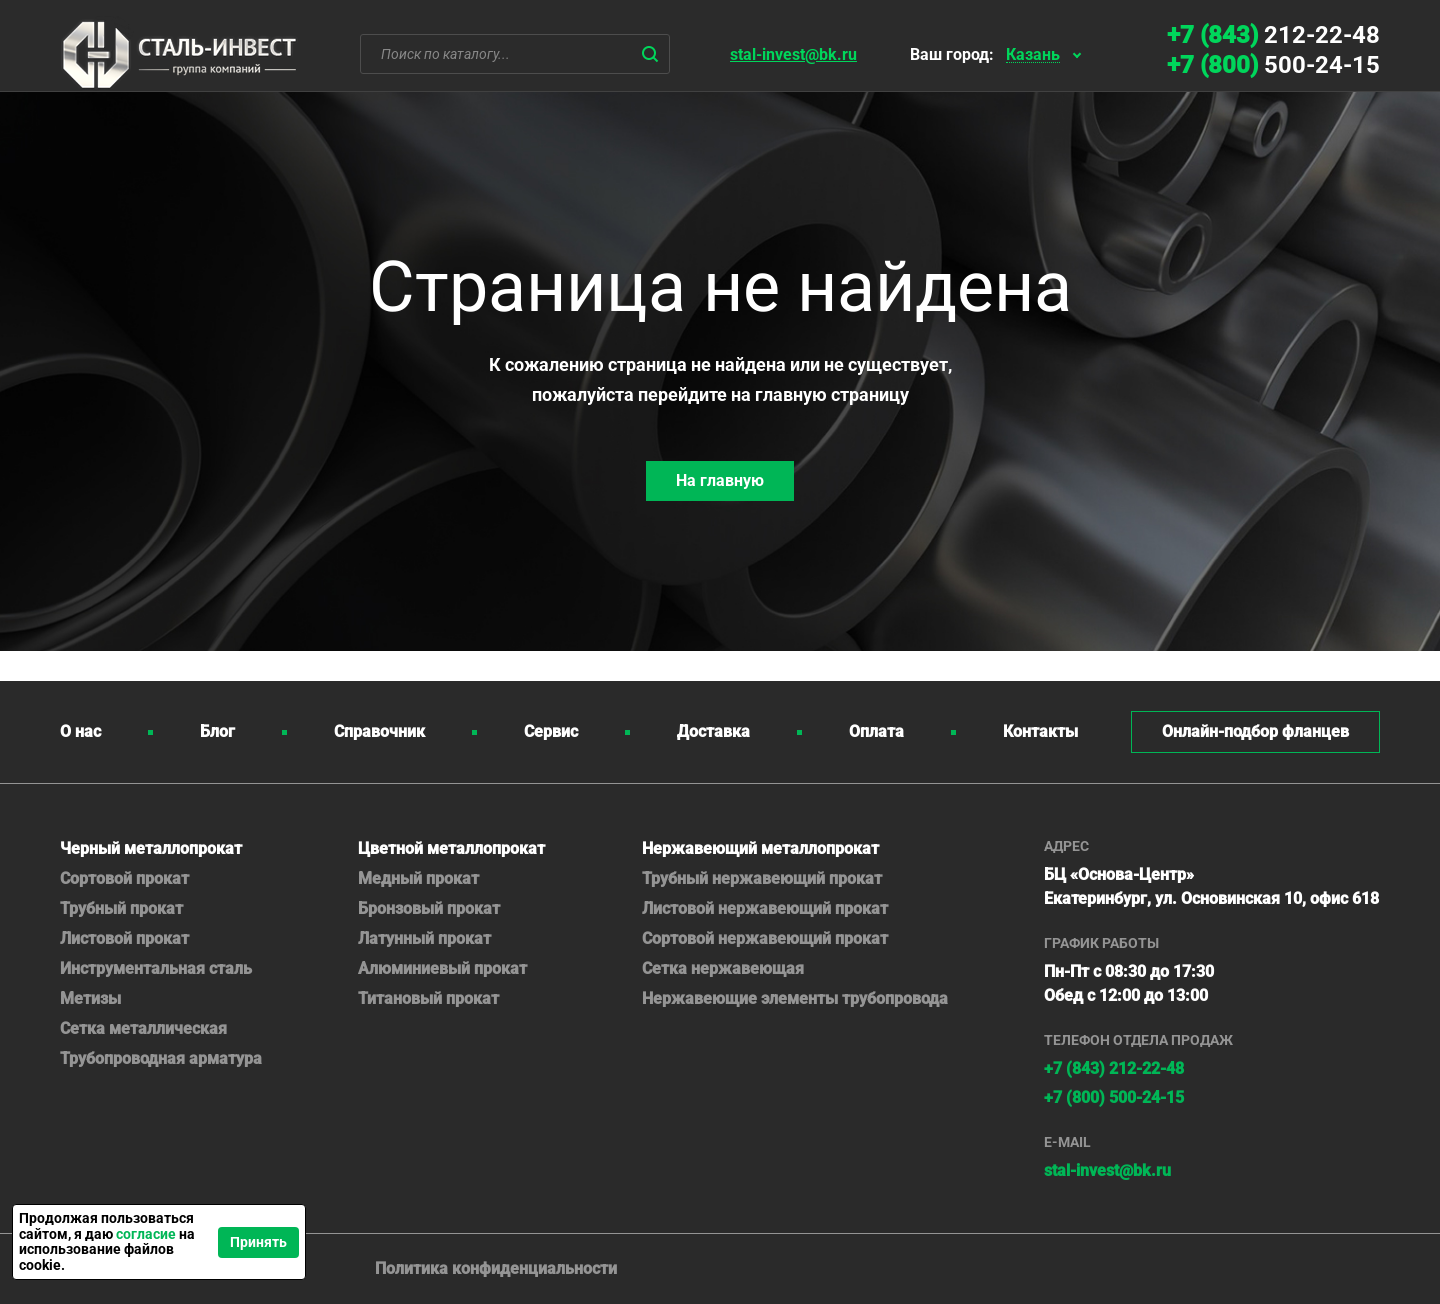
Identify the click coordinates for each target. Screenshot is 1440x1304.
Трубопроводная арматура (161, 1058)
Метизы (90, 998)
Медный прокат (418, 878)
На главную (720, 480)
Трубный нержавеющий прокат (762, 878)
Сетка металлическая (143, 1028)
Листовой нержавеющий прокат (765, 908)
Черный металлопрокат (151, 848)
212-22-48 (1273, 35)
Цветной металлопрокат (451, 848)
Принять (258, 1242)
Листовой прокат (124, 938)
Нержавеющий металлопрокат (760, 848)
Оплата (876, 731)
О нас (80, 731)
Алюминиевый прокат (442, 968)
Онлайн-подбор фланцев (1255, 731)
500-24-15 (1273, 65)
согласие (146, 1234)
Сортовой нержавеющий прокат (765, 938)
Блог (217, 731)
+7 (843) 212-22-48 (1114, 1068)
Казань (1033, 55)
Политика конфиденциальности (496, 1268)
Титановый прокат (428, 998)
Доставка (713, 731)
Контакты (1040, 731)
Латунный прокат (424, 938)
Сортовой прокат (124, 878)
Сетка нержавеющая (723, 968)
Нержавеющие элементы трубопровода (795, 998)
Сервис (551, 731)
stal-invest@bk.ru (793, 54)
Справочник (379, 731)
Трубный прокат (121, 908)
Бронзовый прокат (429, 908)
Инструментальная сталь (156, 968)
